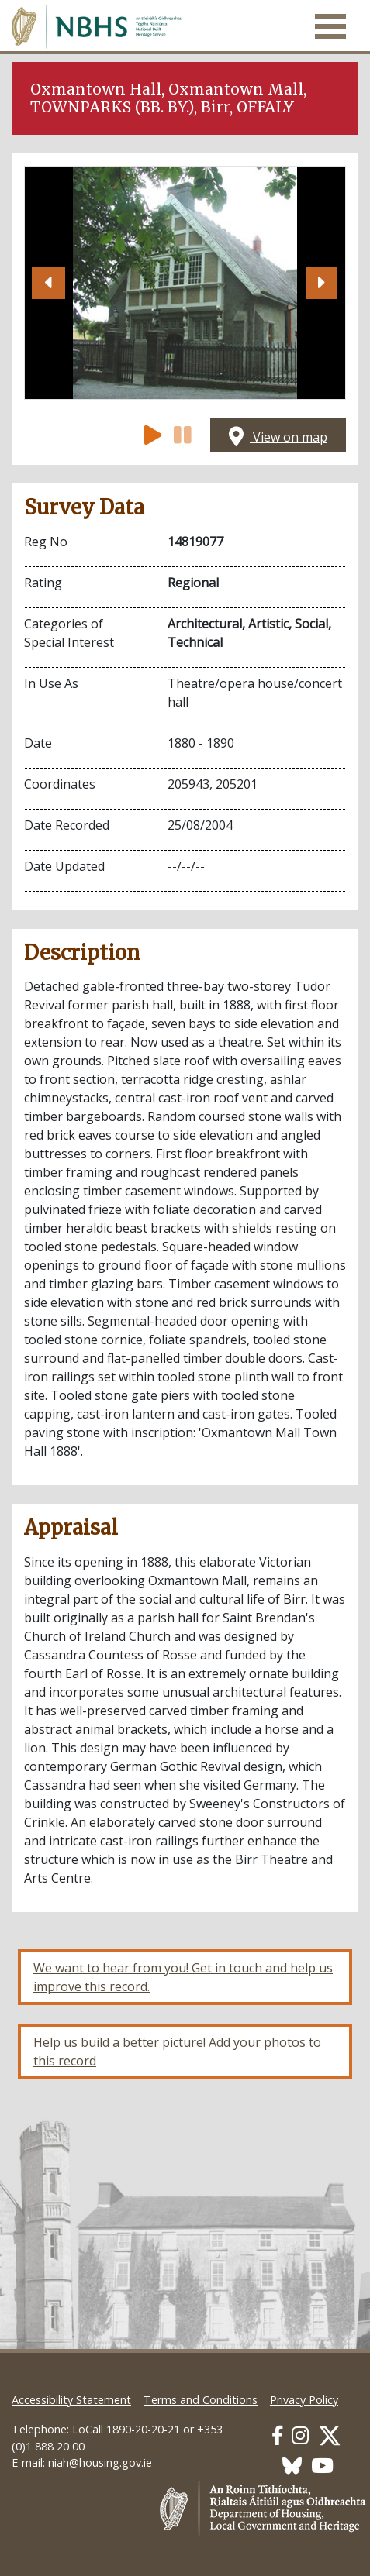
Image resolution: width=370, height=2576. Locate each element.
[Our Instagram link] (300, 2435)
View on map (278, 437)
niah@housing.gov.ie (100, 2462)
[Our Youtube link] (322, 2465)
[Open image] (185, 283)
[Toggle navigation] (330, 26)
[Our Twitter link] (329, 2435)
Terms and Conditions (201, 2399)
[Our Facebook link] (277, 2435)
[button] (49, 283)
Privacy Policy (304, 2399)
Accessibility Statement (71, 2399)
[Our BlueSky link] (292, 2465)
